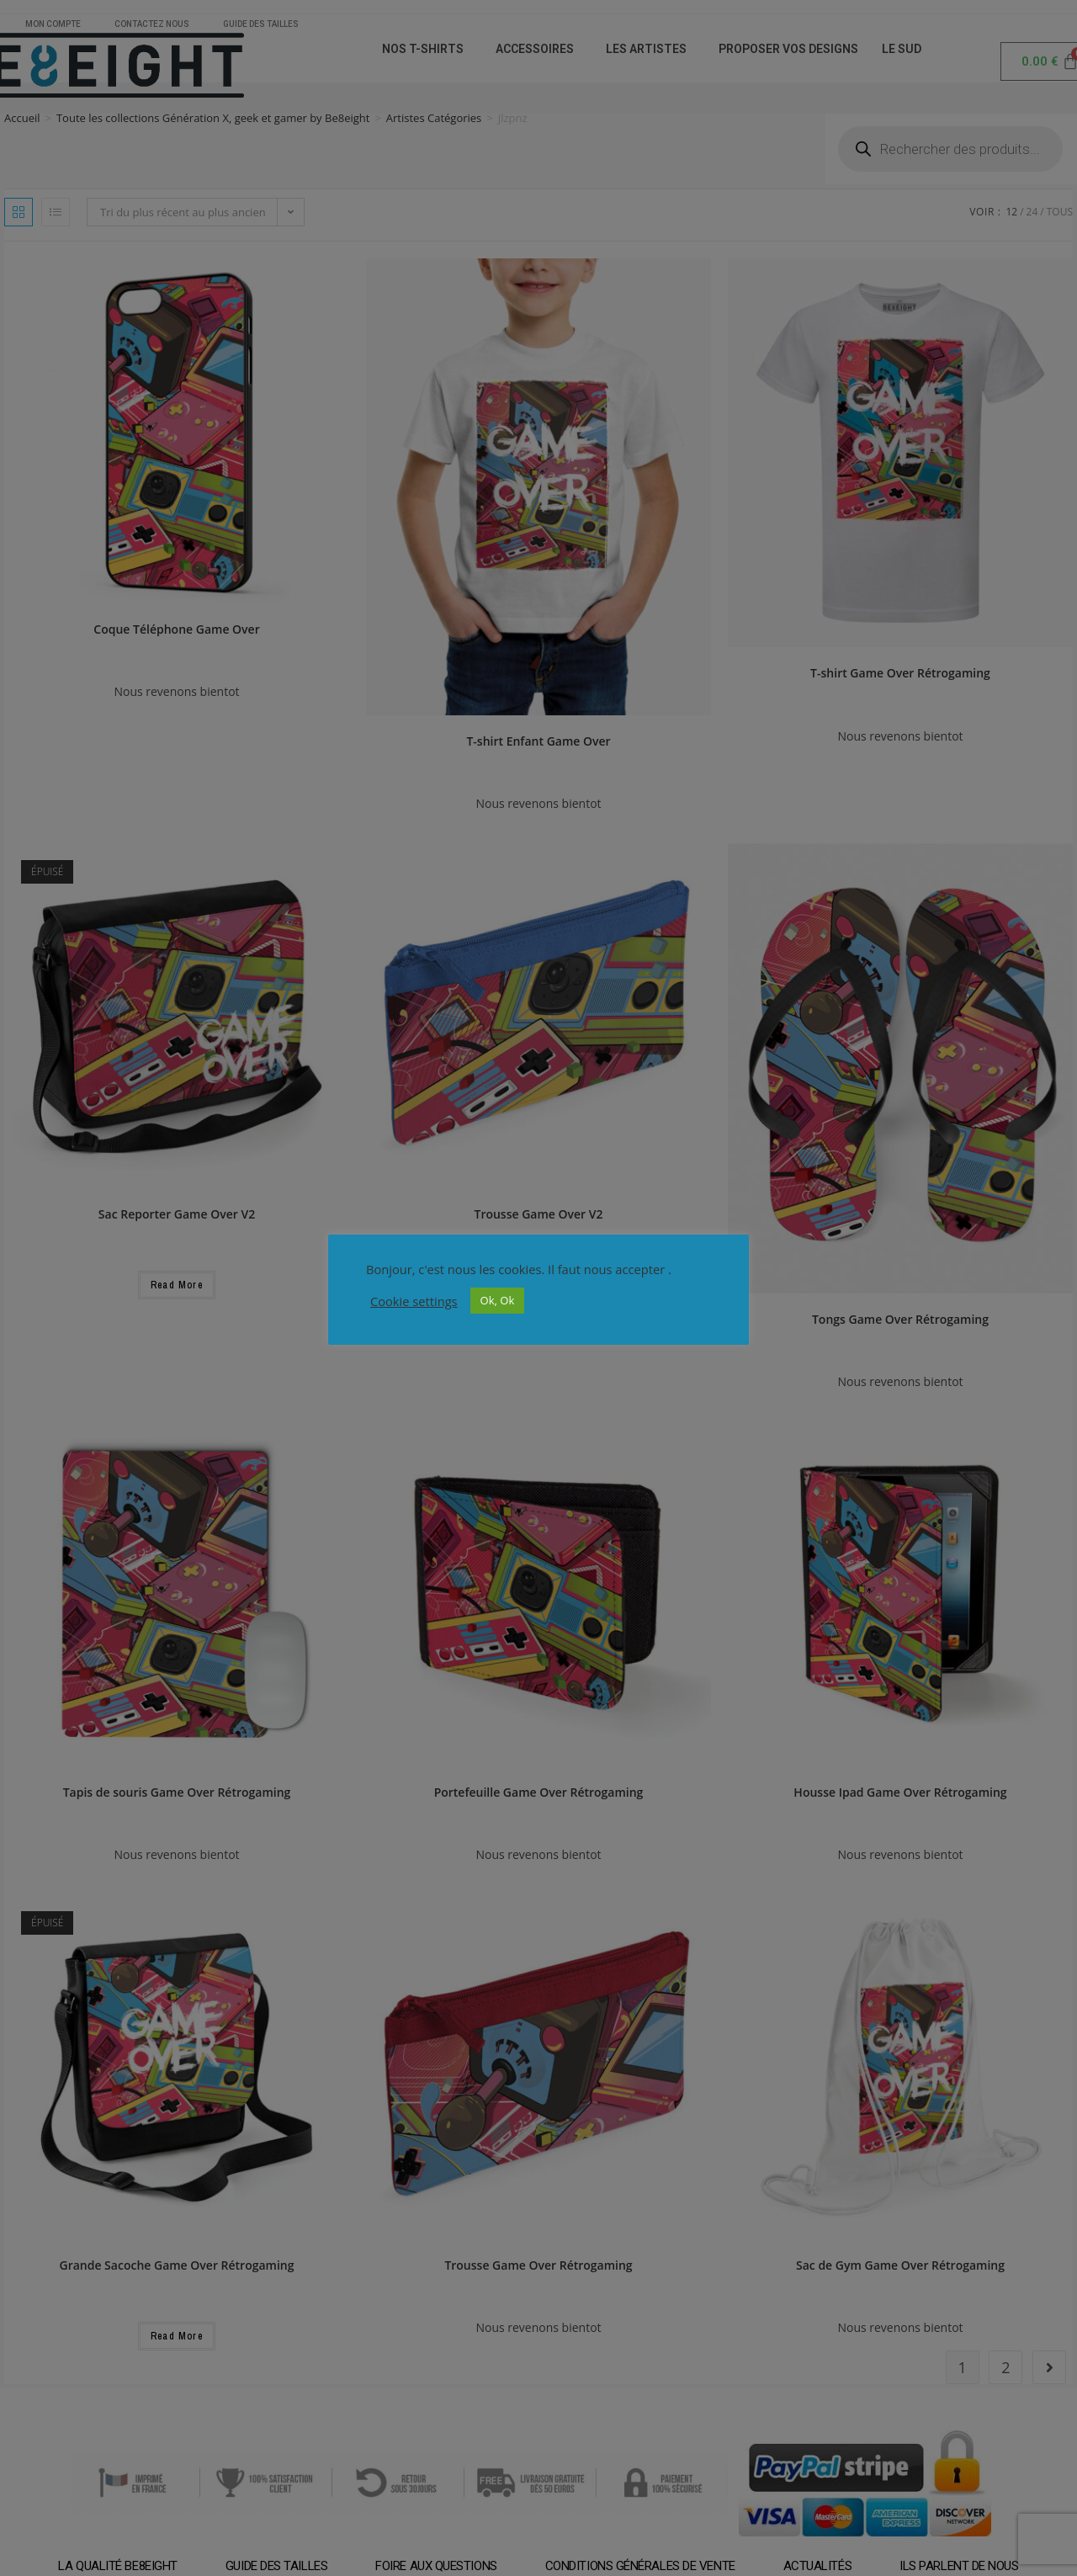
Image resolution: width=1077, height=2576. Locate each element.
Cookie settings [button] (414, 1301)
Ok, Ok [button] (497, 1300)
